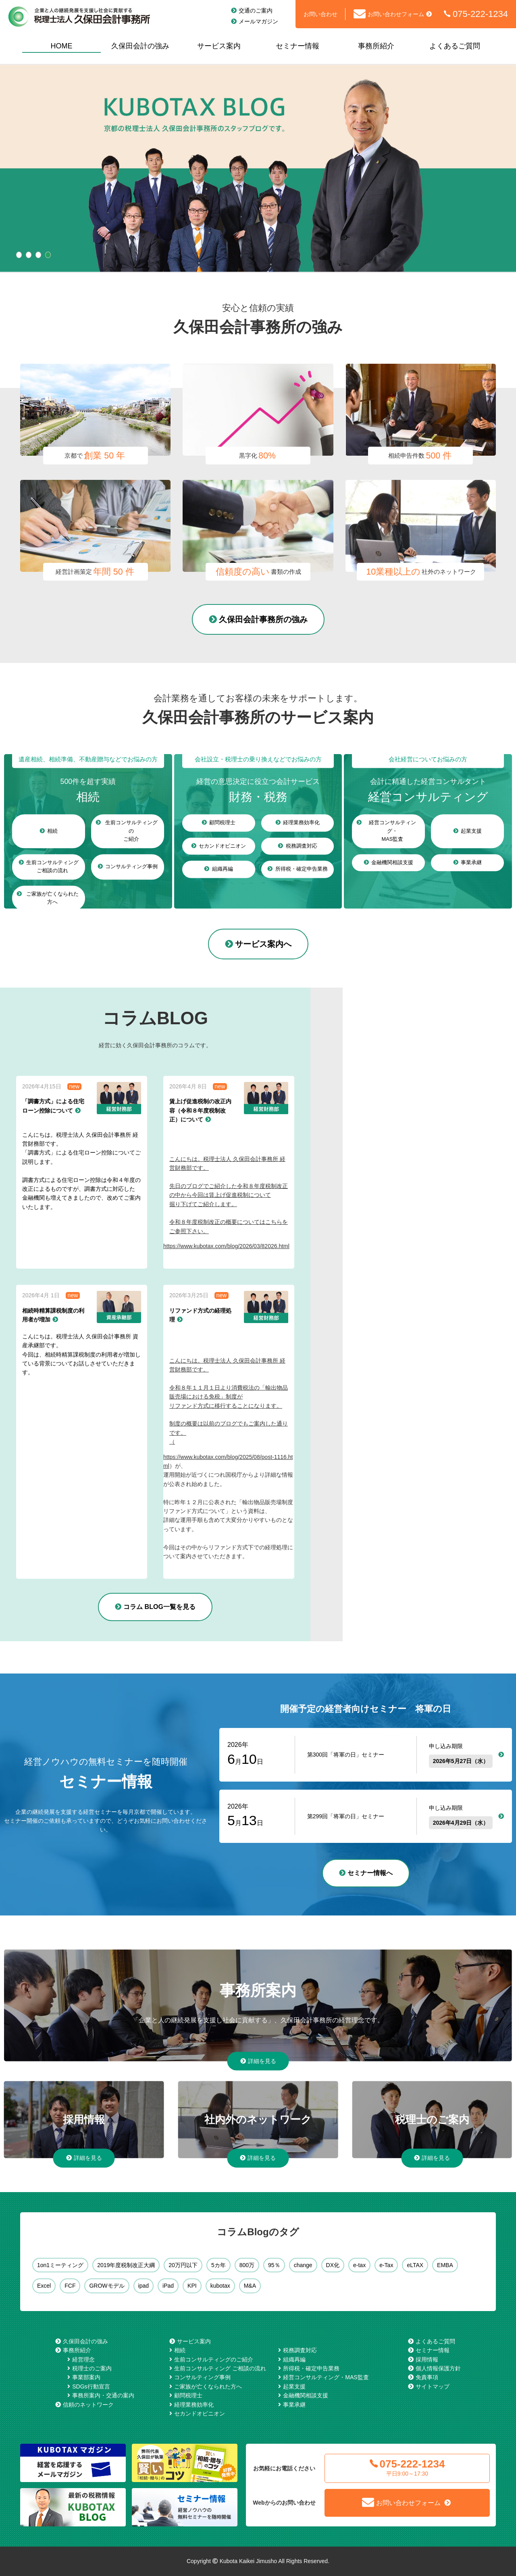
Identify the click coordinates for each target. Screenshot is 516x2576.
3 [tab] (38, 255)
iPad (168, 2285)
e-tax (359, 2265)
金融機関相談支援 (305, 2395)
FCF (69, 2285)
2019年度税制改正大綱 (126, 2265)
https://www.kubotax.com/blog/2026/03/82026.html (226, 1246)
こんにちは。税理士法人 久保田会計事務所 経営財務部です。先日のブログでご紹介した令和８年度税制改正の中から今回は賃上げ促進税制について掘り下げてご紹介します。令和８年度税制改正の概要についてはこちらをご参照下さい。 (228, 1195)
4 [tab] (48, 255)
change (303, 2265)
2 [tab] (28, 255)
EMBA (445, 2265)
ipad (143, 2285)
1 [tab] (19, 255)
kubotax (220, 2285)
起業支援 (294, 2386)
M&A (250, 2285)
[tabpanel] (258, 168)
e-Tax (386, 2265)
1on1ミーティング (60, 2265)
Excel (44, 2285)
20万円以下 (183, 2265)
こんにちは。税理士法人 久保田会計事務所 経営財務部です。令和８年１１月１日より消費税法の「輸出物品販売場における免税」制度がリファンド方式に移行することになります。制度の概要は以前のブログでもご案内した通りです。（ (228, 1401)
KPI (192, 2285)
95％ (274, 2265)
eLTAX (415, 2265)
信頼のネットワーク (88, 2404)
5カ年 (218, 2265)
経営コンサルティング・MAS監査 (325, 2377)
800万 (246, 2265)
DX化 (332, 2265)
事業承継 (294, 2404)
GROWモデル (106, 2285)
